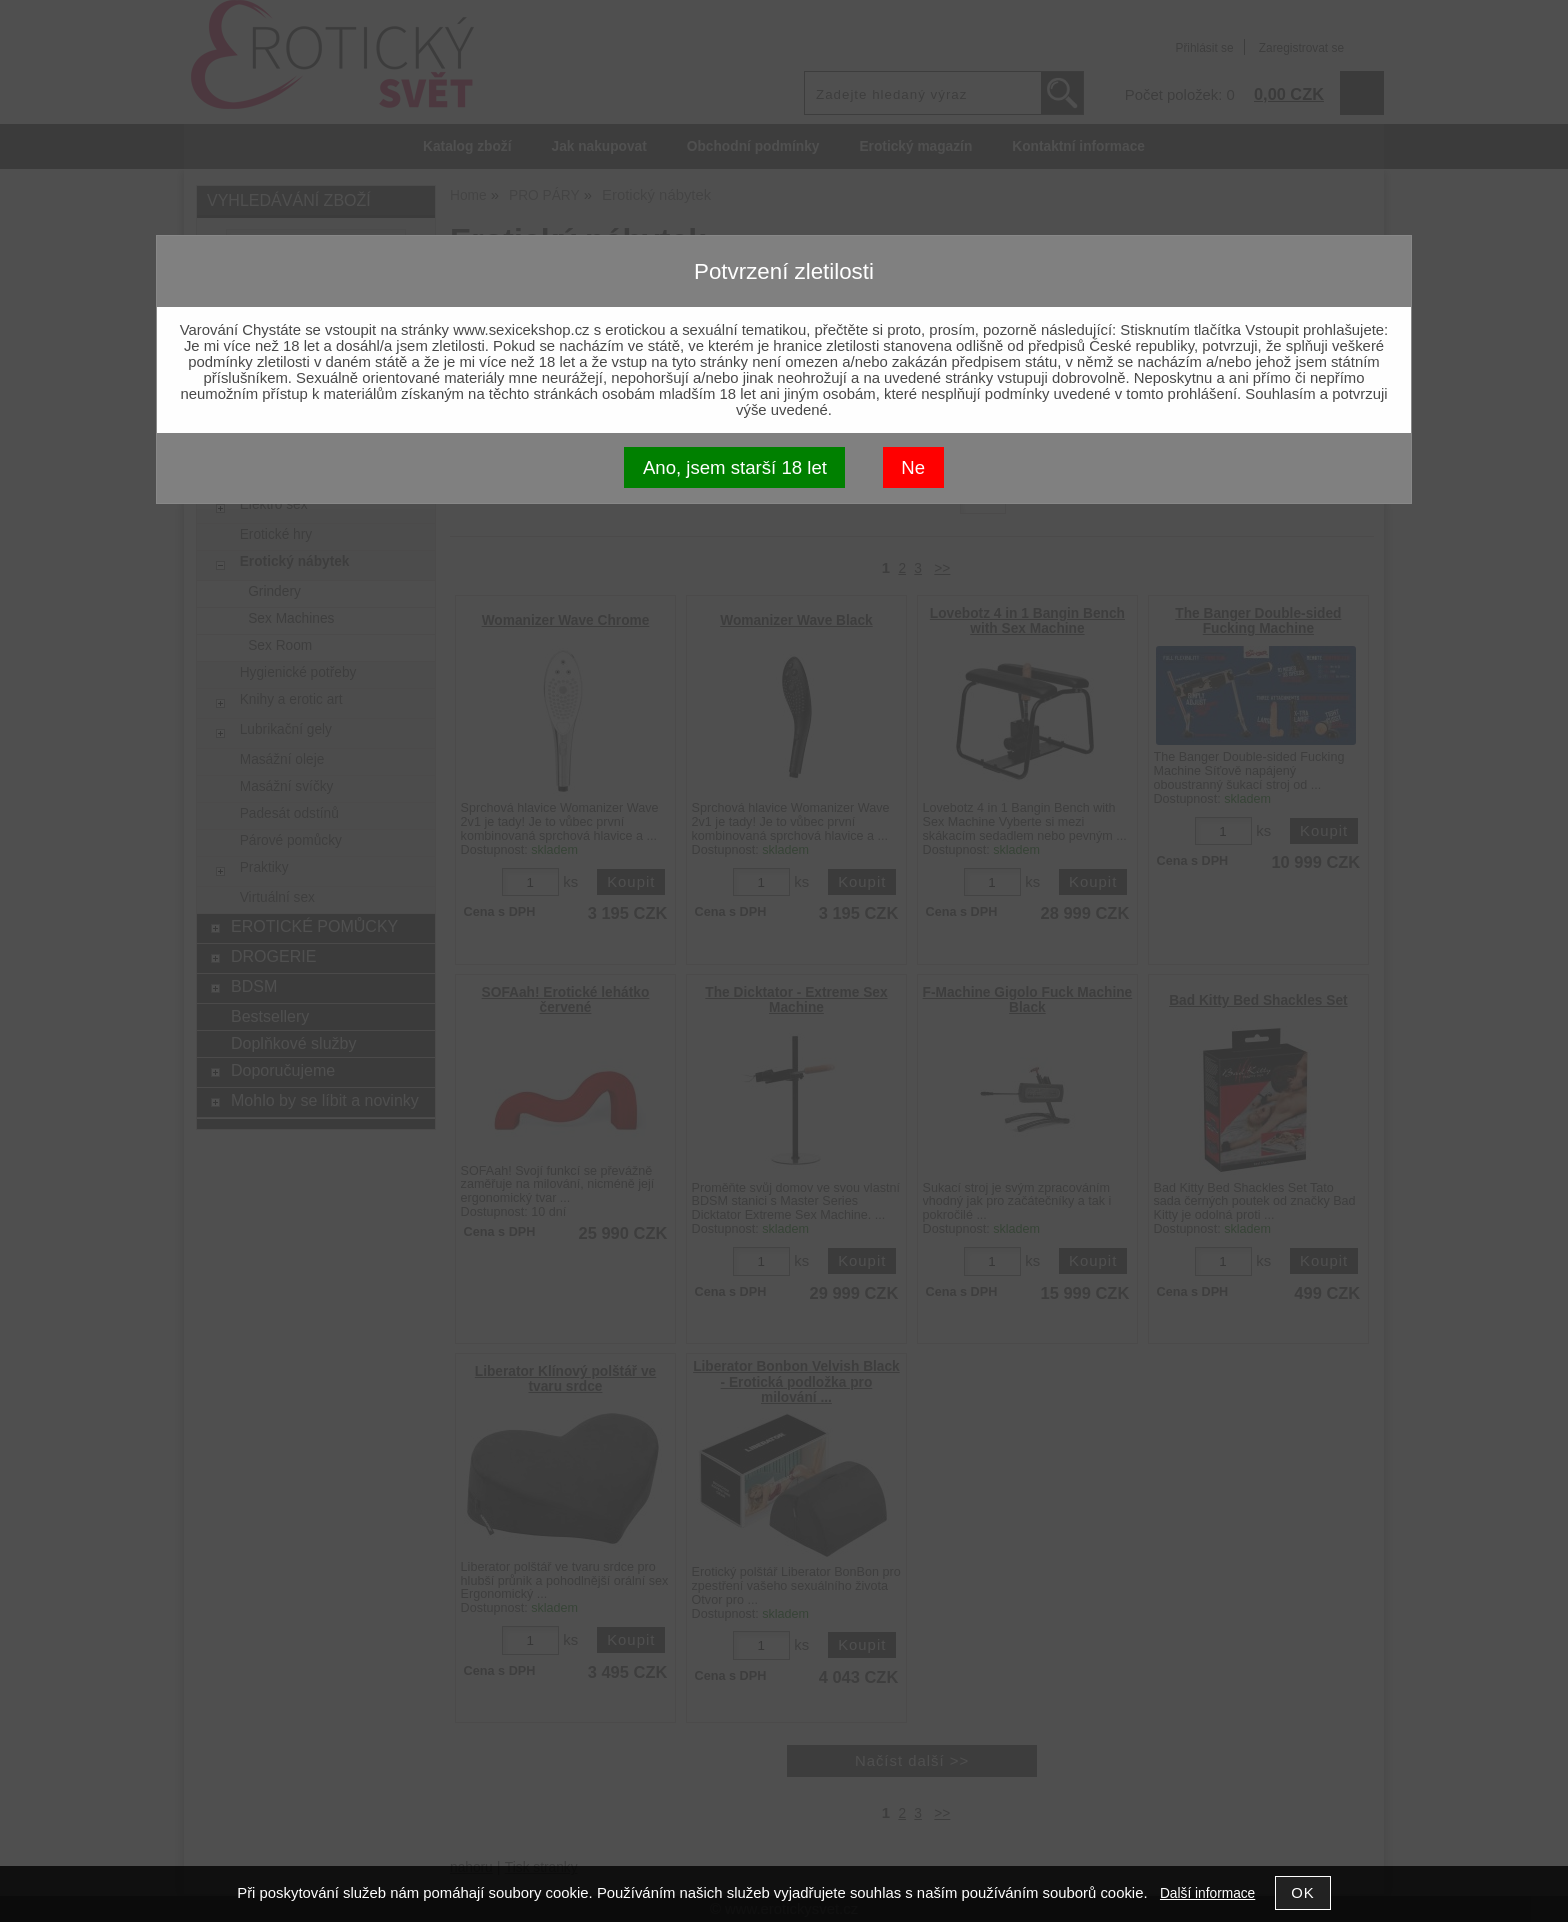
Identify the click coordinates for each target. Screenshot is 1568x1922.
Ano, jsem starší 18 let (735, 467)
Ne (913, 467)
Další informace (1207, 1893)
